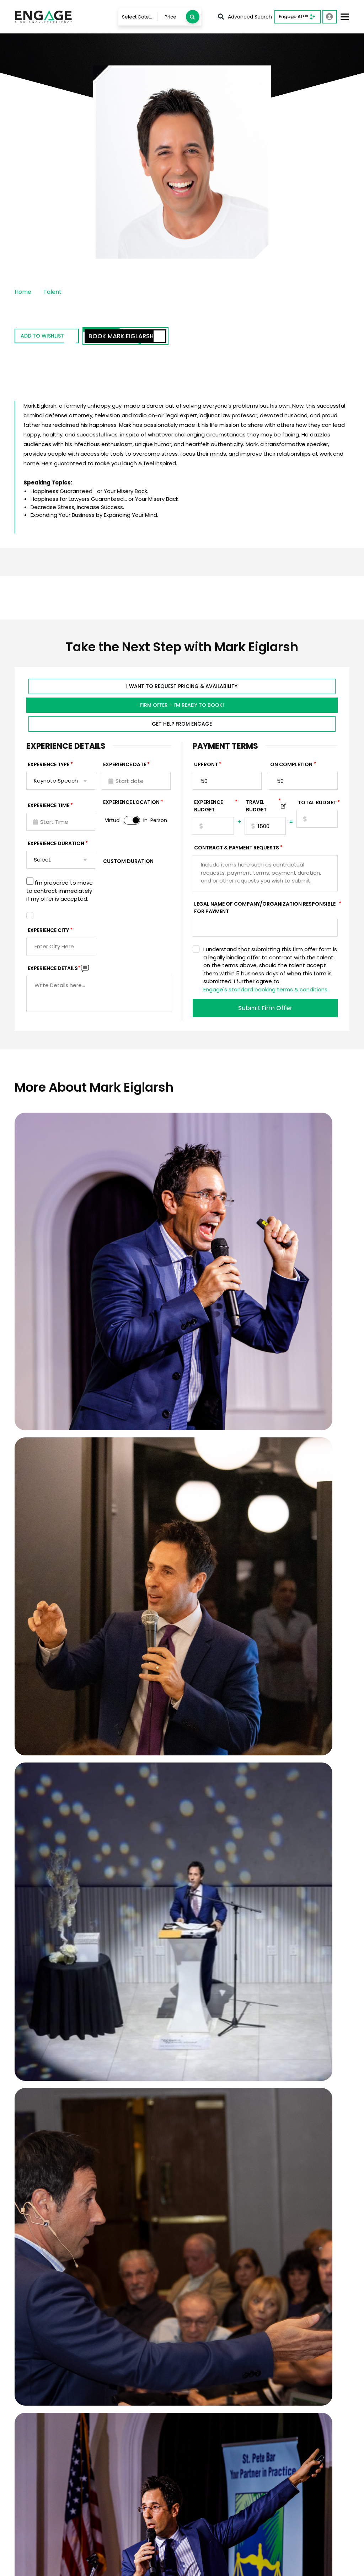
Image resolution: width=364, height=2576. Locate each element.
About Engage (208, 2504)
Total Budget (317, 804)
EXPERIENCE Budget (214, 808)
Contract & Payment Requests (236, 849)
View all (266, 2449)
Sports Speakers (278, 2417)
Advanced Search (245, 16)
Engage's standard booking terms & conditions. (265, 991)
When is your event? (162, 2107)
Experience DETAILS (54, 970)
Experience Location (131, 804)
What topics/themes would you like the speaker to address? (202, 2193)
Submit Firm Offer (265, 1010)
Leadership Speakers (283, 2438)
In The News (204, 2483)
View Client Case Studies (182, 1974)
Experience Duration (56, 845)
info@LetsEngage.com (51, 2423)
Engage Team (207, 2515)
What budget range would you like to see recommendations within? (183, 2134)
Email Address (157, 2073)
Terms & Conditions (75, 2566)
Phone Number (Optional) (270, 2073)
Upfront (206, 766)
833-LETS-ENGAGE (47, 2434)
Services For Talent (214, 2427)
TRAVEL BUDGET (263, 808)
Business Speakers (280, 2406)
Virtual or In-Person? (263, 2107)
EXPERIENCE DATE (124, 766)
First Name (153, 2047)
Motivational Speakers (285, 2427)
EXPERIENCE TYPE (48, 766)
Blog (194, 2493)
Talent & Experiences (149, 2406)
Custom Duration (128, 863)
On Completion (291, 766)
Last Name (254, 2047)
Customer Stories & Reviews (226, 2472)
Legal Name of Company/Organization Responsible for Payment (266, 909)
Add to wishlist (55, 337)
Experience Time (48, 807)
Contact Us (137, 2438)
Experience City (48, 932)
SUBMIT (195, 2268)
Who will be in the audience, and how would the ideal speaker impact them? (218, 2227)
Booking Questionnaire (151, 2481)
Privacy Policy (29, 2566)
